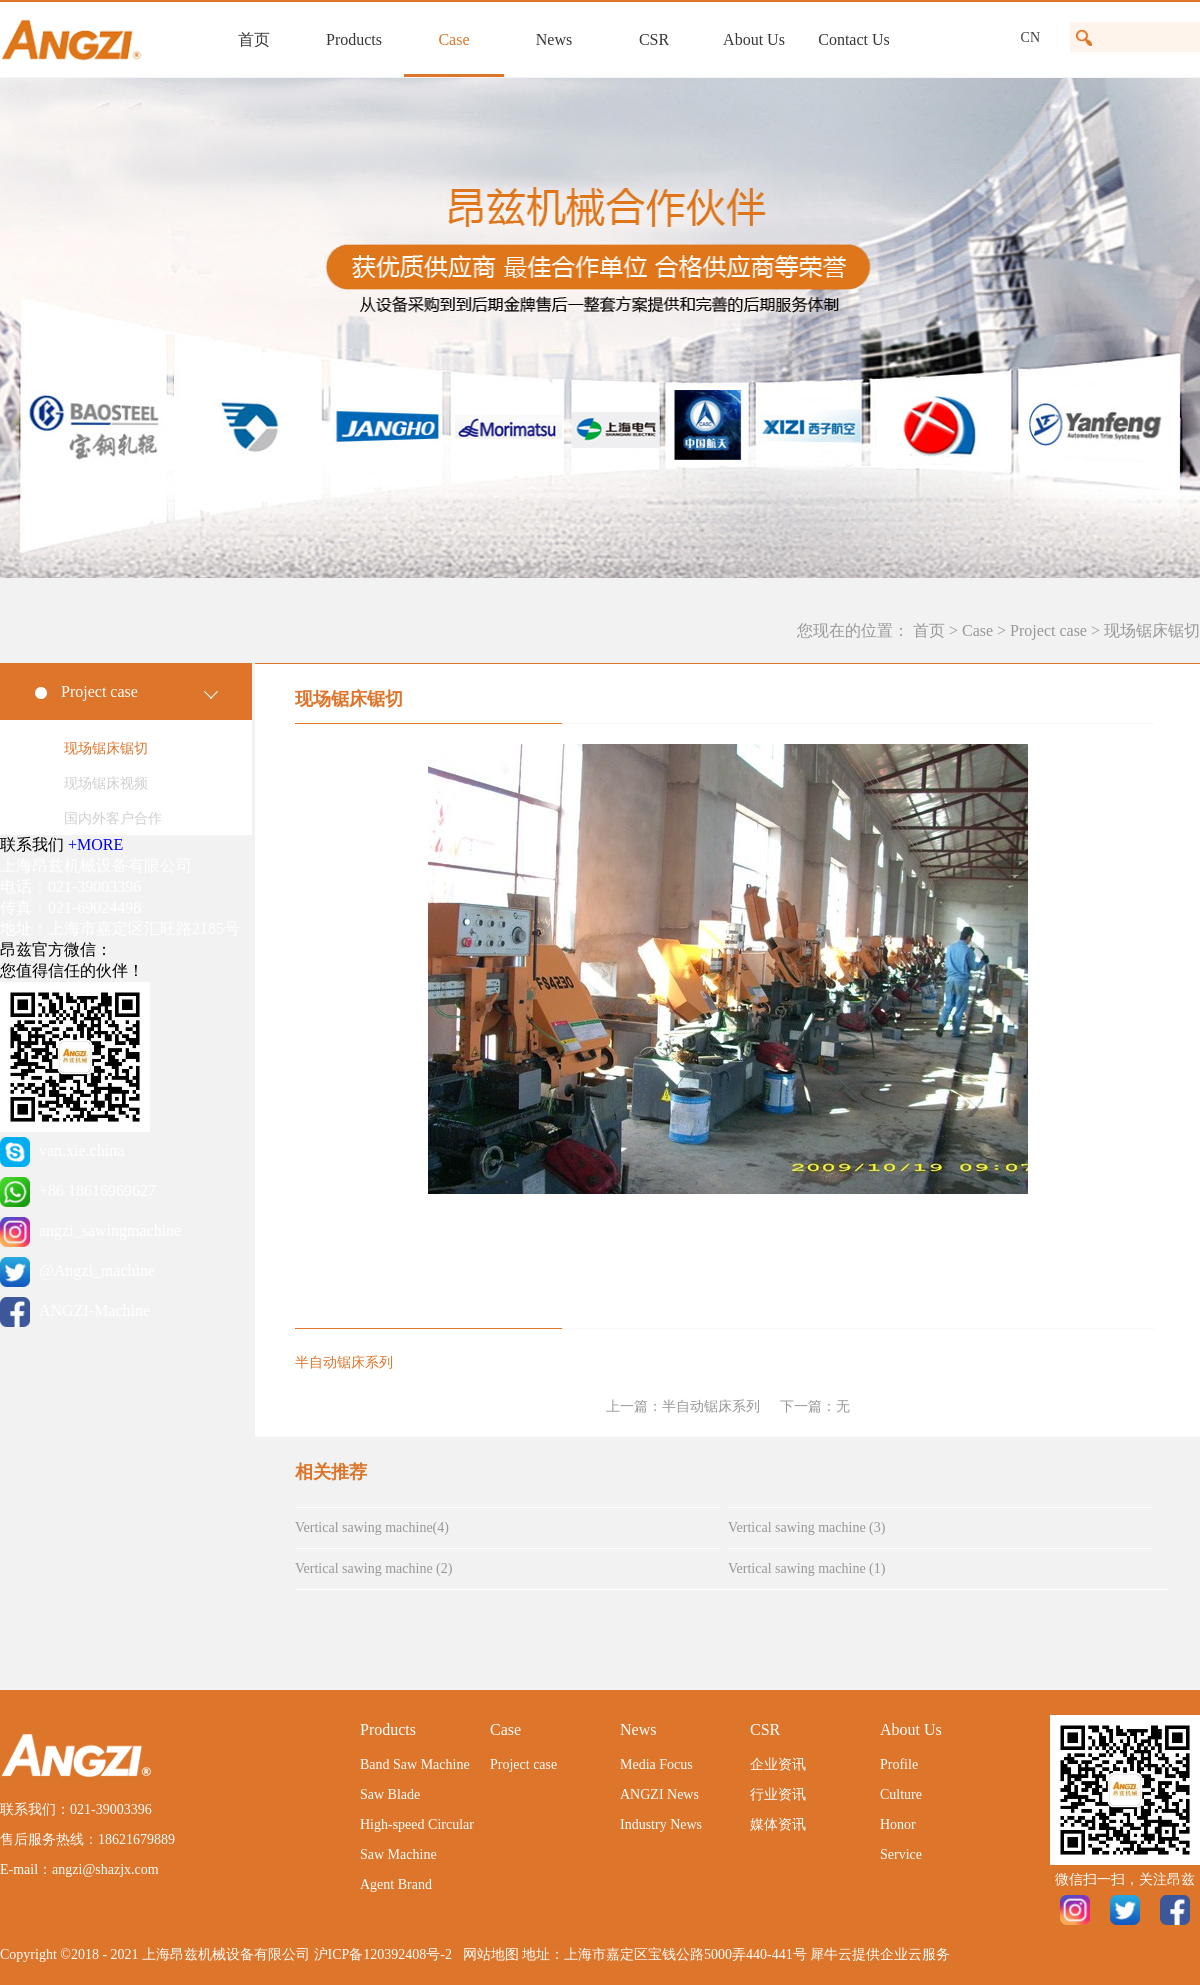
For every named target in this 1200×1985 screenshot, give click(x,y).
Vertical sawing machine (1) (806, 1568)
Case (977, 630)
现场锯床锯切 (1152, 630)
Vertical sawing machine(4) (372, 1527)
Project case (1048, 630)
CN (1030, 37)
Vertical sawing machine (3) (806, 1527)
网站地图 (487, 1954)
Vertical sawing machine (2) (373, 1568)
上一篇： (683, 1406)
